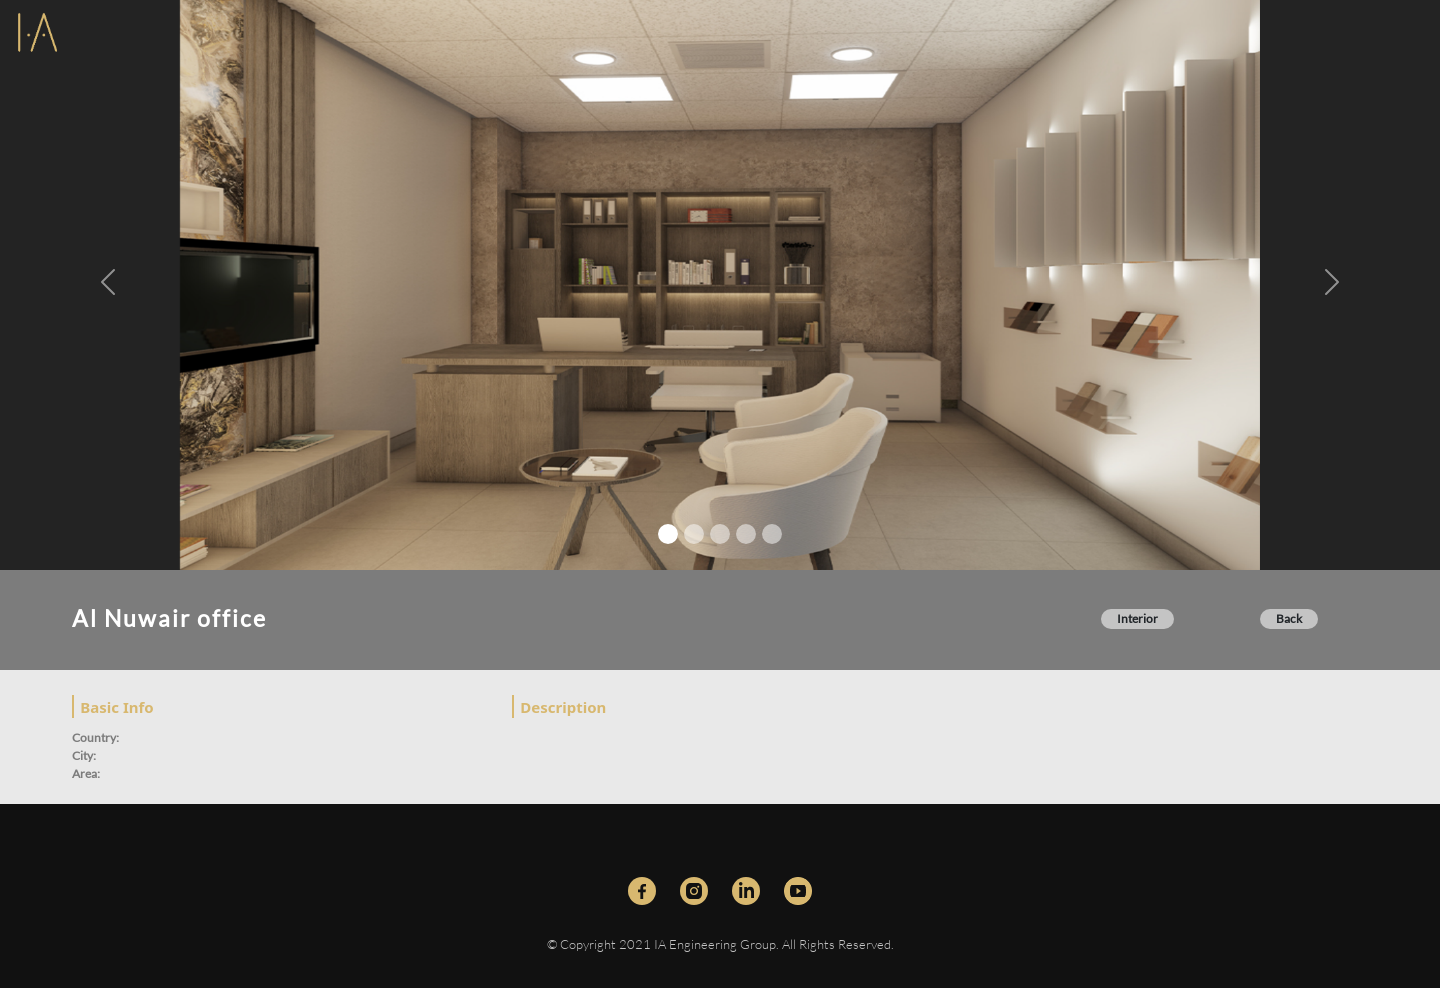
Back (1289, 618)
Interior (1137, 618)
